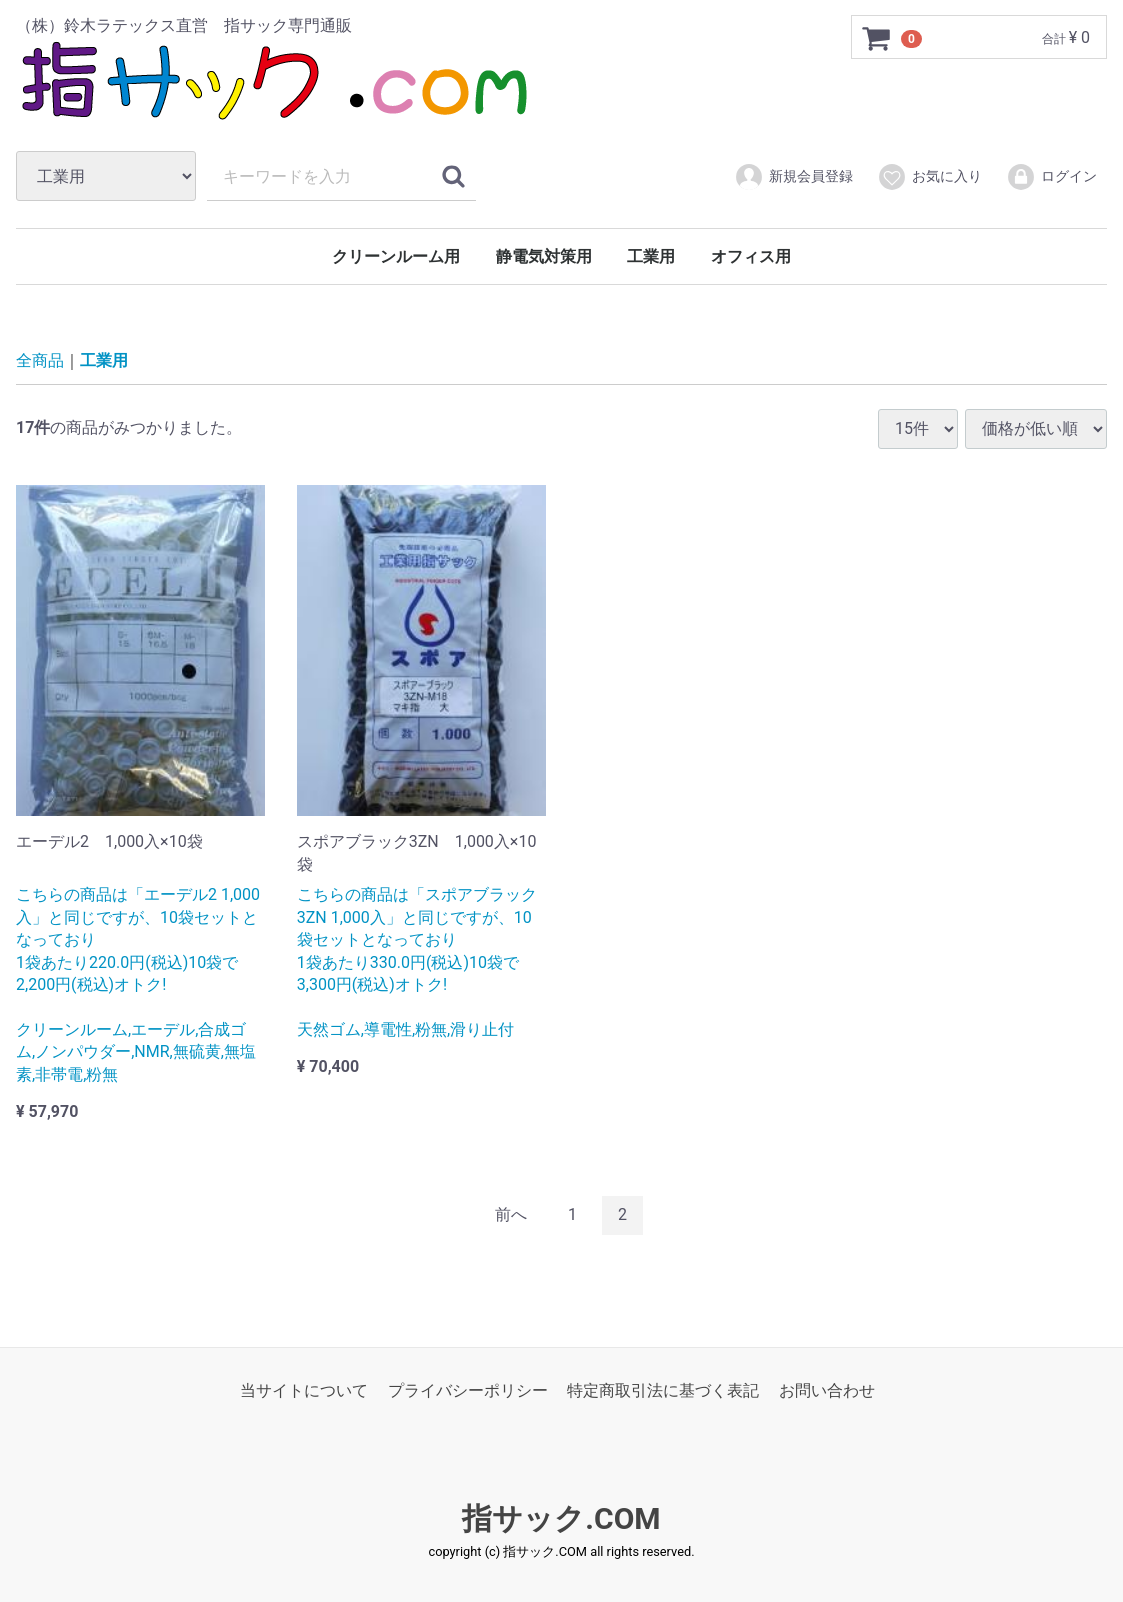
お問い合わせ (827, 1389)
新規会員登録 (793, 177)
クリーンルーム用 (396, 256)
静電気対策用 (544, 256)
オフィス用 (751, 256)
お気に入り (929, 177)
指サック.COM (561, 1518)
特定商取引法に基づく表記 (663, 1389)
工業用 (651, 256)
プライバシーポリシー (468, 1389)
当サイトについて (304, 1389)
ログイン (1051, 177)
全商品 (40, 360)
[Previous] (511, 1215)
